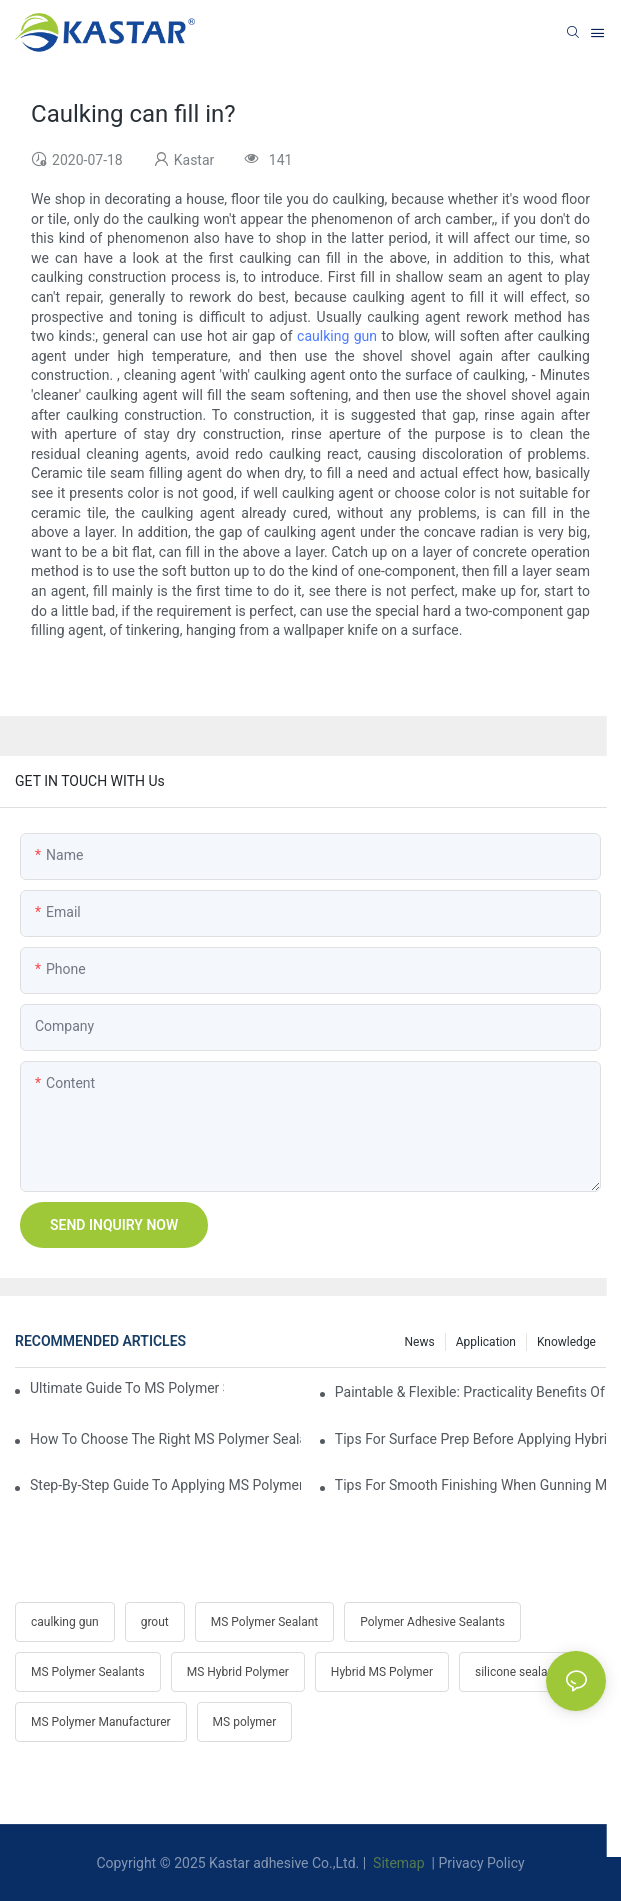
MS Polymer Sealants (88, 1672)
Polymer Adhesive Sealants (432, 1622)
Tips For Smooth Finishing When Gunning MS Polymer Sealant (470, 1485)
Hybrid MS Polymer (382, 1672)
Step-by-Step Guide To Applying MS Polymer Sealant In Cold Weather (165, 1485)
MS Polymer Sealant (264, 1622)
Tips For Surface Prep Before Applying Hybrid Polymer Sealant (470, 1439)
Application (486, 1342)
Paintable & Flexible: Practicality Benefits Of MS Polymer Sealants (470, 1392)
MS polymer (245, 1722)
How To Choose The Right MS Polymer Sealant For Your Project (165, 1439)
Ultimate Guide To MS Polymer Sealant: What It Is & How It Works (127, 1388)
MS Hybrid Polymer (238, 1672)
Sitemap (397, 1863)
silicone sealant (516, 1672)
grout (155, 1622)
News (420, 1342)
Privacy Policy (481, 1863)
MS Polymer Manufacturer (101, 1722)
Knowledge (566, 1342)
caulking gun (337, 336)
